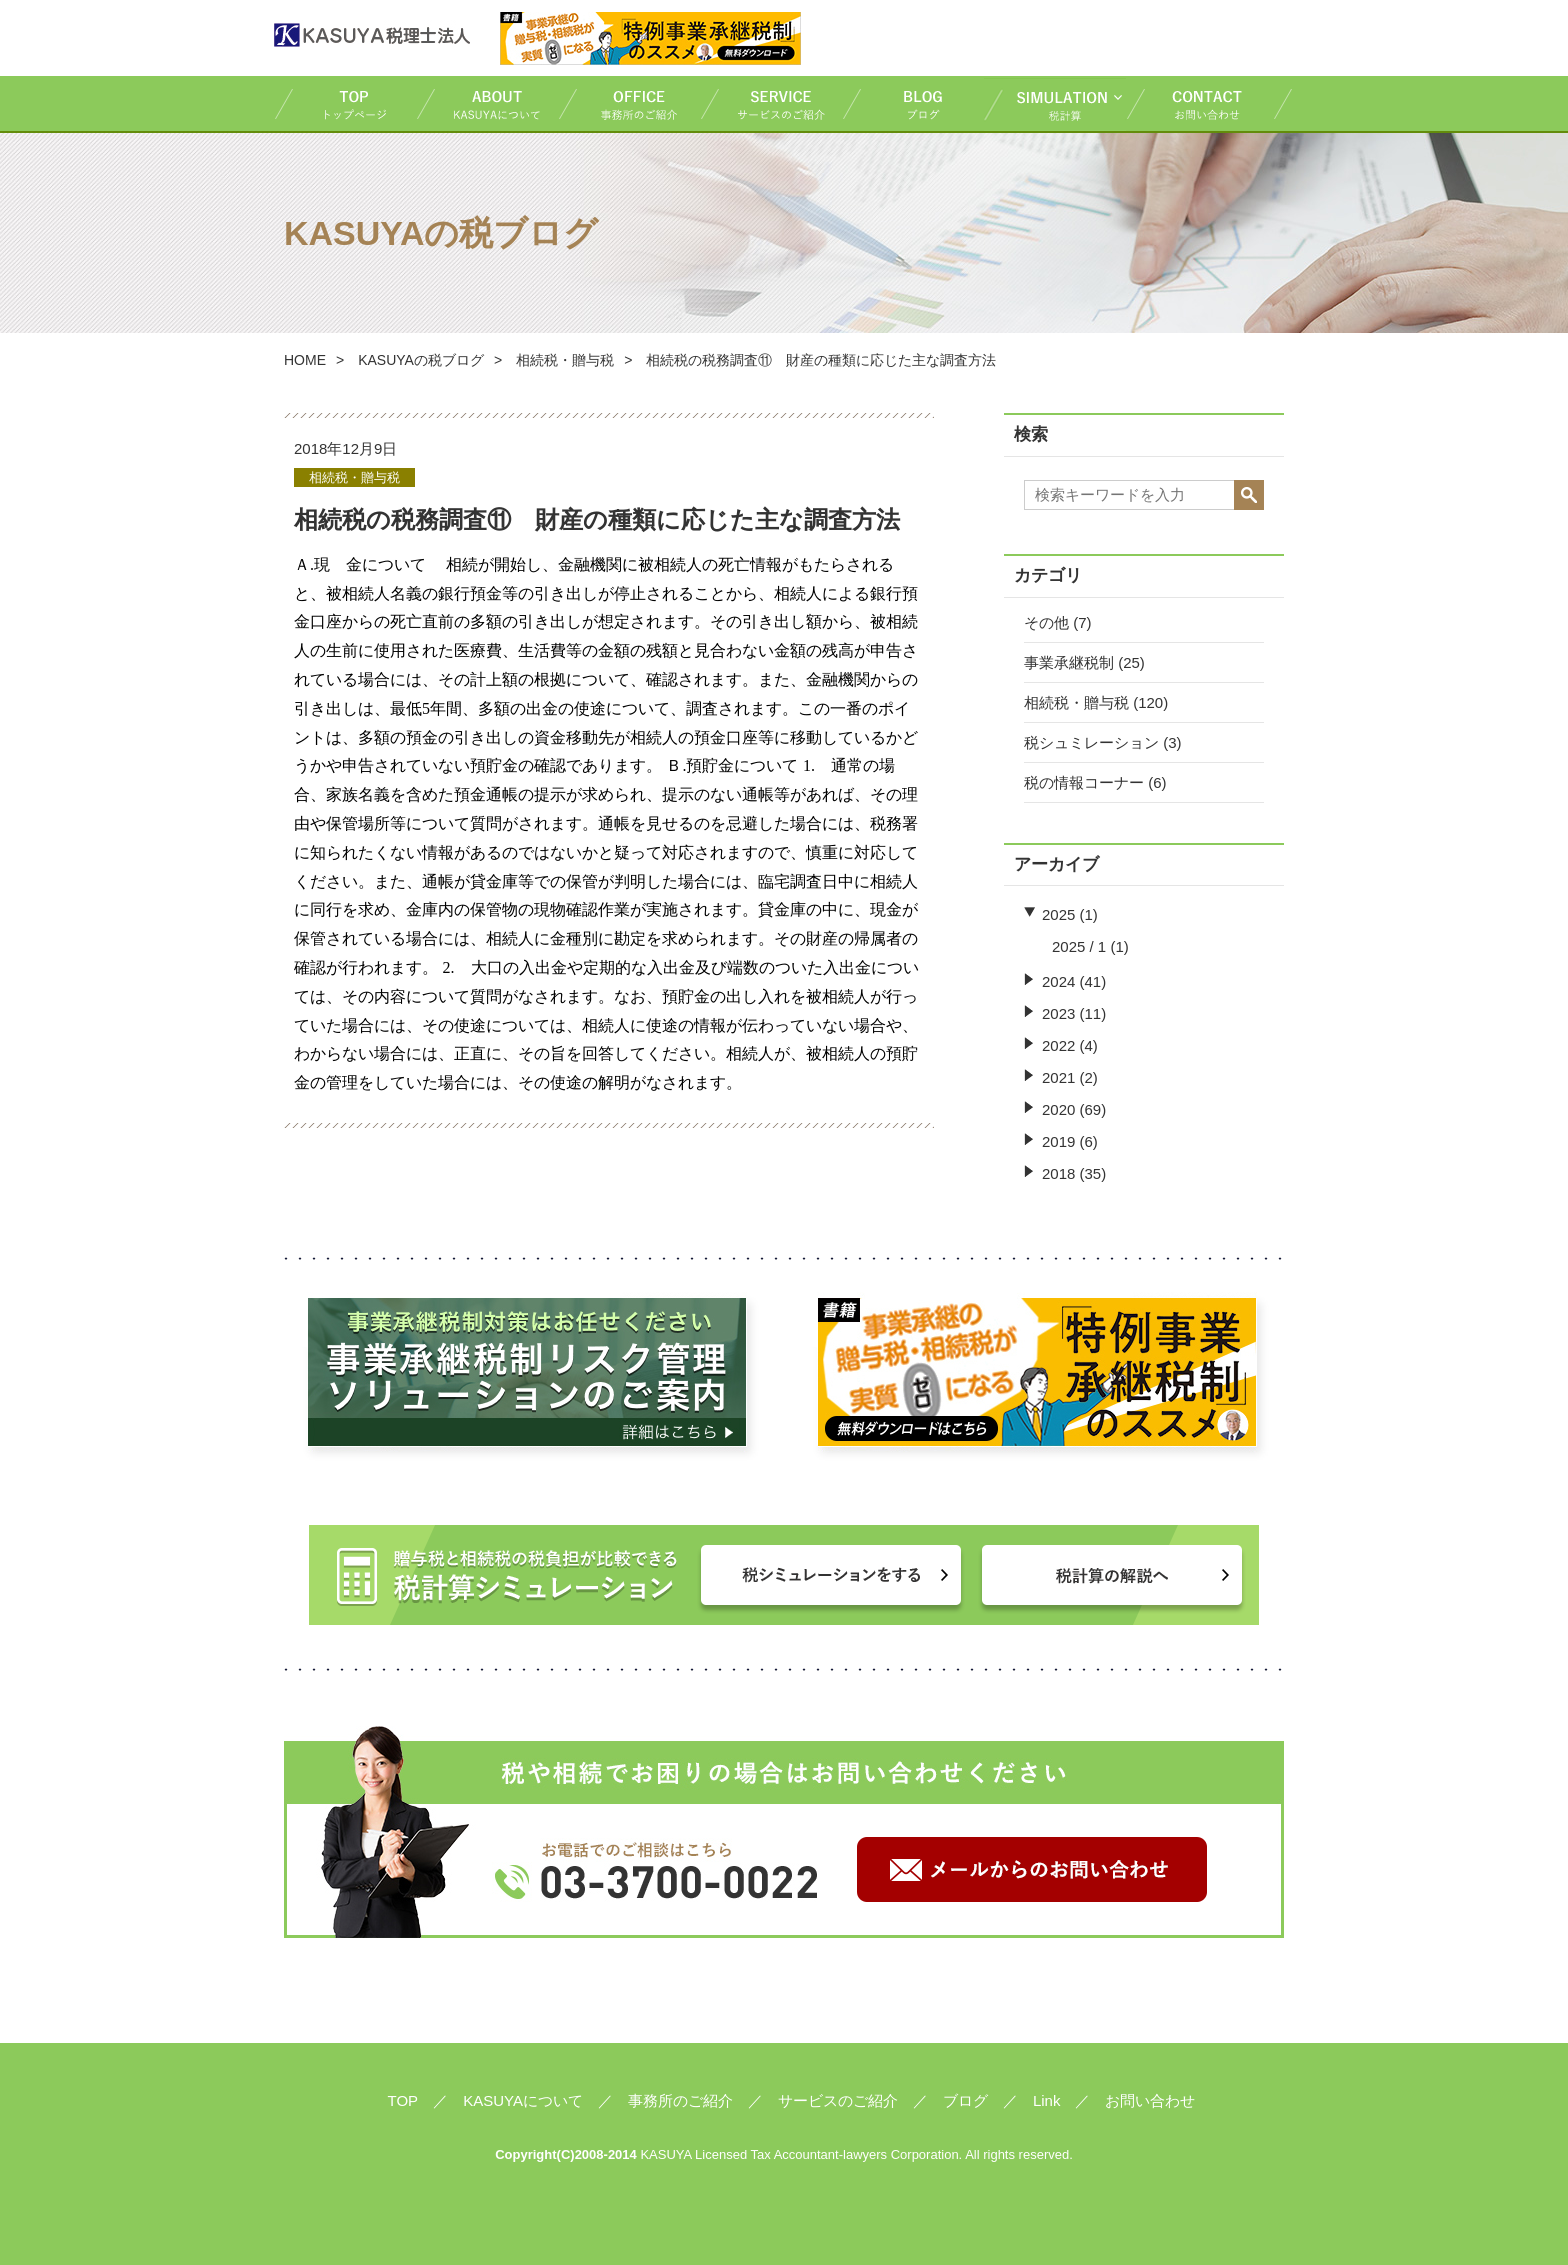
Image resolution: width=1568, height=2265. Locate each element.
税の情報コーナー (1084, 782)
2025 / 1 (1079, 946)
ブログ (913, 103)
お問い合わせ (1210, 103)
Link (1047, 2100)
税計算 (1055, 103)
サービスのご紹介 (771, 103)
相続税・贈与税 (1076, 702)
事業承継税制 (1069, 662)
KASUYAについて (487, 103)
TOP (345, 103)
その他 (1046, 622)
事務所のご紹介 (629, 103)
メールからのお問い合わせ (1032, 1869)
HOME (305, 360)
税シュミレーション (1091, 742)
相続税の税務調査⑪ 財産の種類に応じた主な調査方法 (597, 519)
